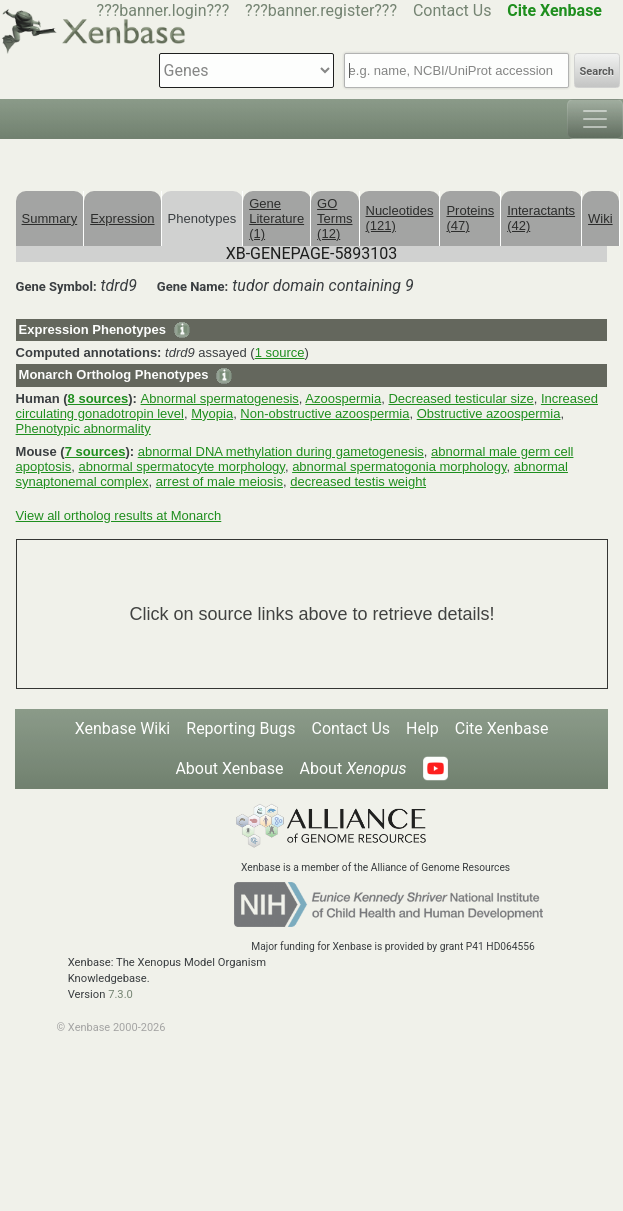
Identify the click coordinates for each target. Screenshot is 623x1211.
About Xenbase (229, 768)
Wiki (600, 218)
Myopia (212, 413)
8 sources (98, 398)
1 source (280, 352)
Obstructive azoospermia (489, 413)
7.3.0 (120, 994)
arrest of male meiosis (219, 481)
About (353, 768)
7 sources (95, 451)
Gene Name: (193, 286)
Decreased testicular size (460, 398)
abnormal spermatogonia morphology (399, 466)
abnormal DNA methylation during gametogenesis (281, 451)
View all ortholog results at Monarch (119, 515)
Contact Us (452, 10)
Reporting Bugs (240, 728)
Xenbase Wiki (123, 728)
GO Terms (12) (334, 218)
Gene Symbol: (56, 286)
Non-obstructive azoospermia (324, 413)
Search (597, 71)
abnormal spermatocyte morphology (181, 466)
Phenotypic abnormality (83, 428)
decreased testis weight (358, 481)
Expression (122, 218)
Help (422, 728)
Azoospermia (343, 398)
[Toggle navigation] (595, 119)
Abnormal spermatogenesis (220, 398)
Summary (50, 218)
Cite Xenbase (502, 728)
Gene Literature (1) (276, 218)
